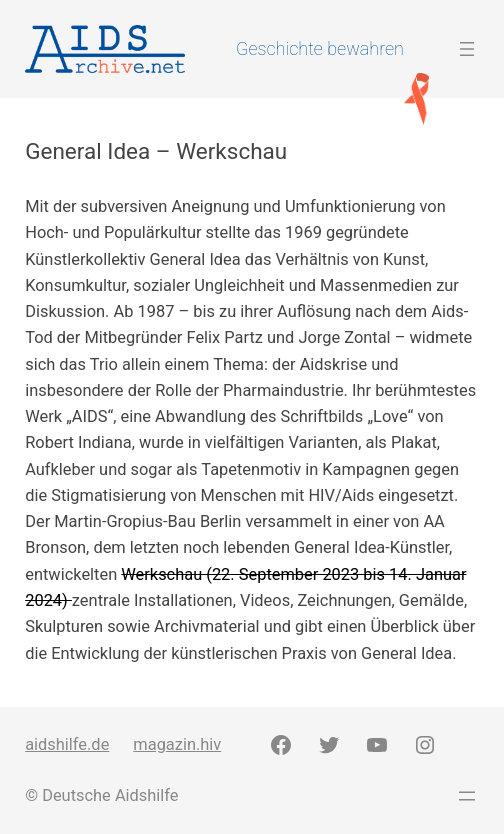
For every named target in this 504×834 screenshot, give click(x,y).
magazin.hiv (177, 744)
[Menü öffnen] (467, 49)
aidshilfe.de (67, 744)
